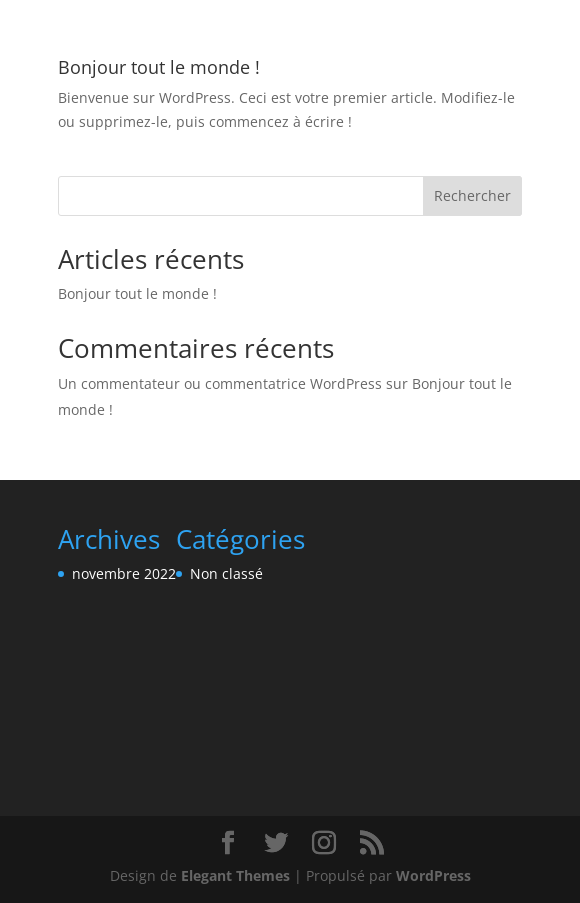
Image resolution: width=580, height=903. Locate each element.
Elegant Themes (235, 875)
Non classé (226, 573)
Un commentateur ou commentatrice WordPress (220, 383)
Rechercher (472, 195)
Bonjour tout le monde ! (159, 67)
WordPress (433, 875)
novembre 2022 (124, 573)
